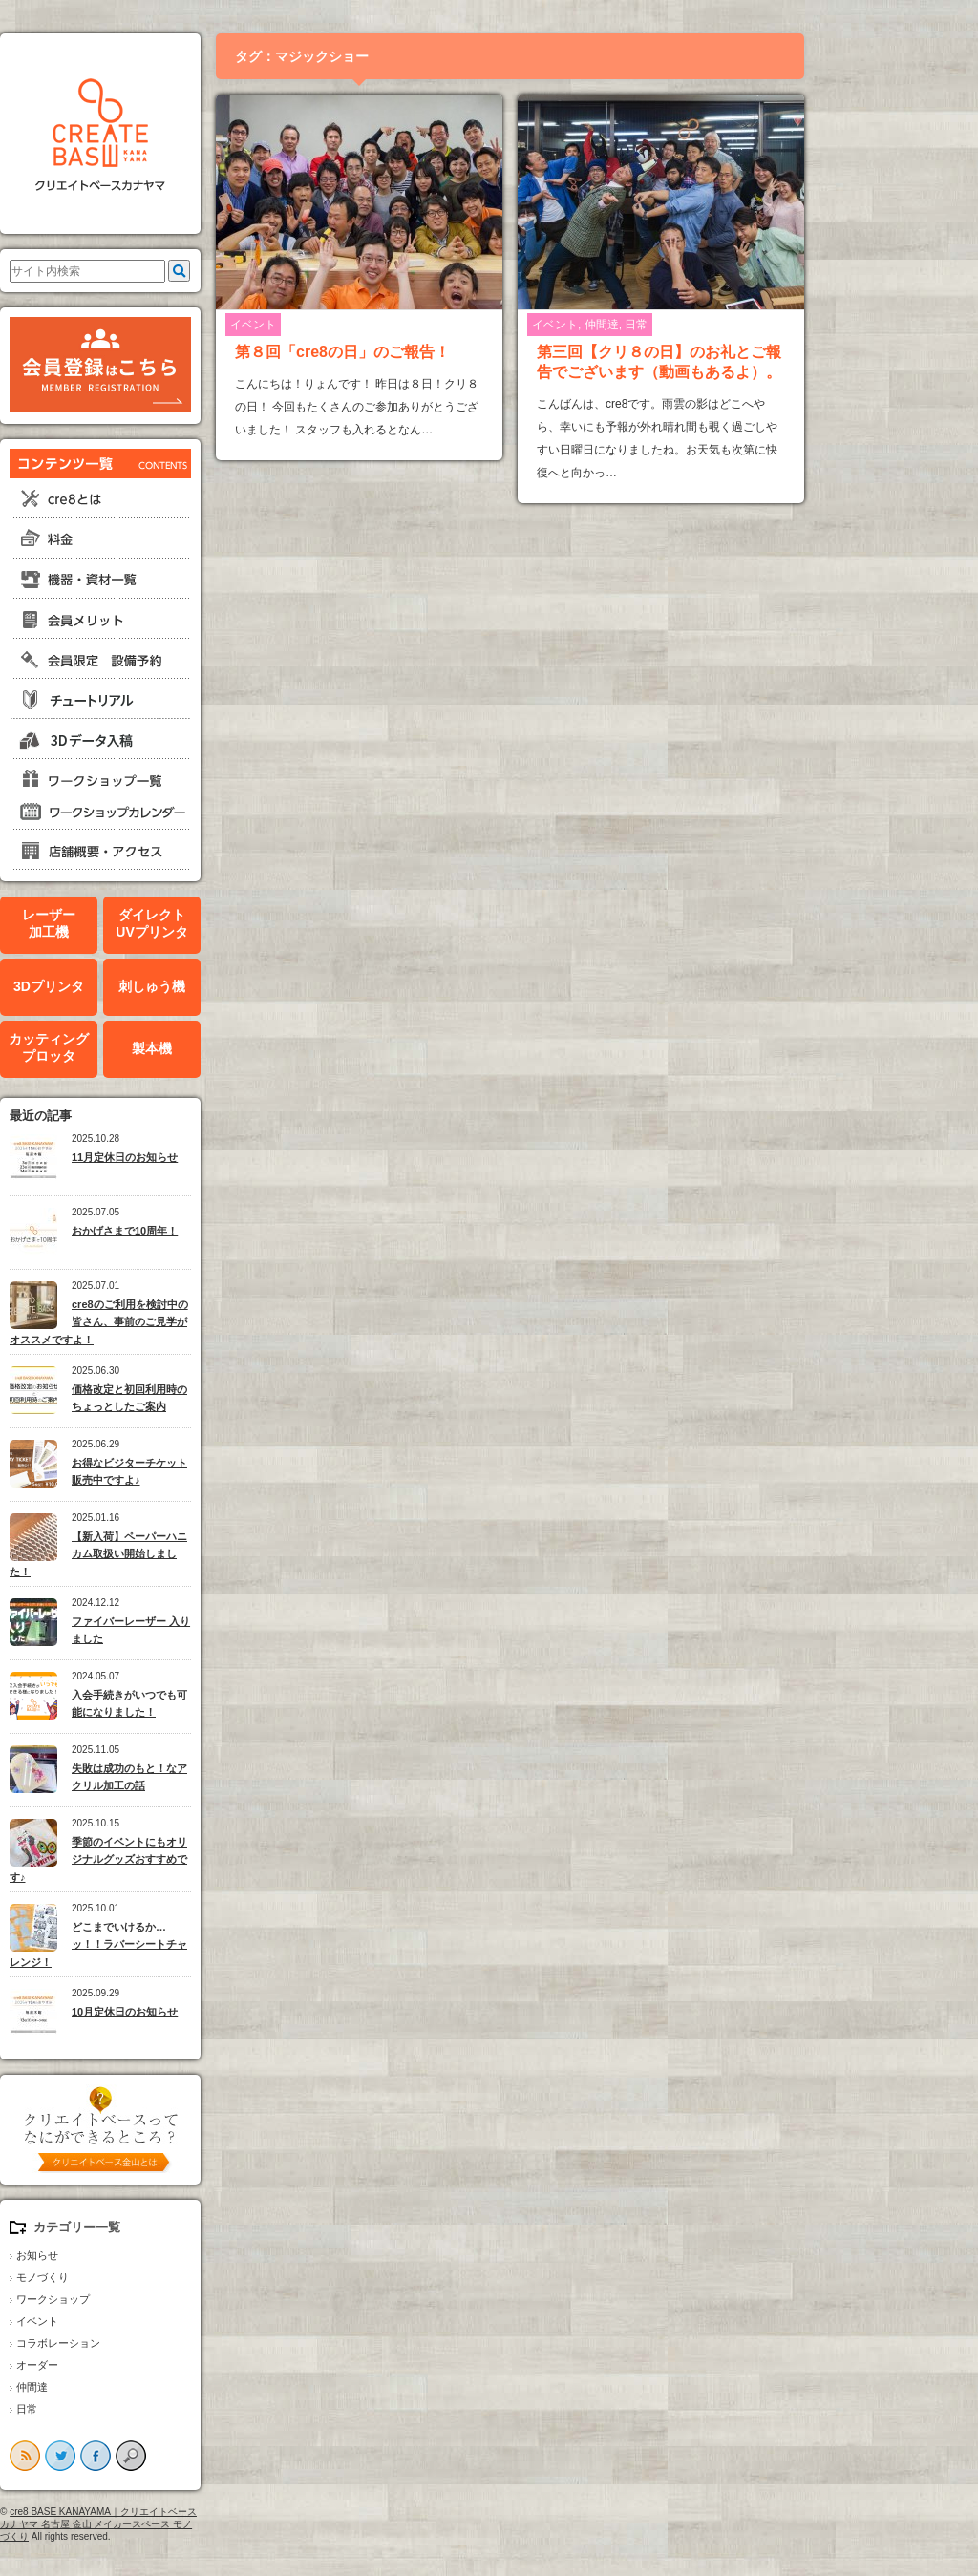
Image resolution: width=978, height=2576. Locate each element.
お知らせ (120, 2255)
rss (108, 2455)
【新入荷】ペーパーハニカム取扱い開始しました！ (181, 1554)
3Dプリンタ (131, 986)
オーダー (120, 2365)
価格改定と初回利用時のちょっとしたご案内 (212, 1398)
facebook (178, 2455)
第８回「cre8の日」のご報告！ (425, 352)
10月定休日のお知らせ (208, 2011)
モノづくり (125, 2277)
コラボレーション (141, 2343)
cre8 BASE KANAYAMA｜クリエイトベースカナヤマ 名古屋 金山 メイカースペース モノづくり (181, 2524)
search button (214, 2455)
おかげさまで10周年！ (208, 1230)
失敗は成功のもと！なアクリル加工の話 (212, 1777)
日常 (109, 2409)
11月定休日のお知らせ (208, 1157)
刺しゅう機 (235, 986)
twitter (143, 2455)
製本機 (235, 1048)
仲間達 (115, 2387)
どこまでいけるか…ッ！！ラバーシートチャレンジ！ (181, 1944)
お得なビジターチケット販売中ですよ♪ (212, 1472)
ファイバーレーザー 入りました (214, 1630)
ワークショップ (136, 2299)
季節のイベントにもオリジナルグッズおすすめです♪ (181, 1859)
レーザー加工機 (132, 923)
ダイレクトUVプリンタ (234, 923)
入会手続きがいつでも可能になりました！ (212, 1704)
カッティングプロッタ (132, 1048)
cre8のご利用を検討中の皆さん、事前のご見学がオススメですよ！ (182, 1322)
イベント (120, 2321)
